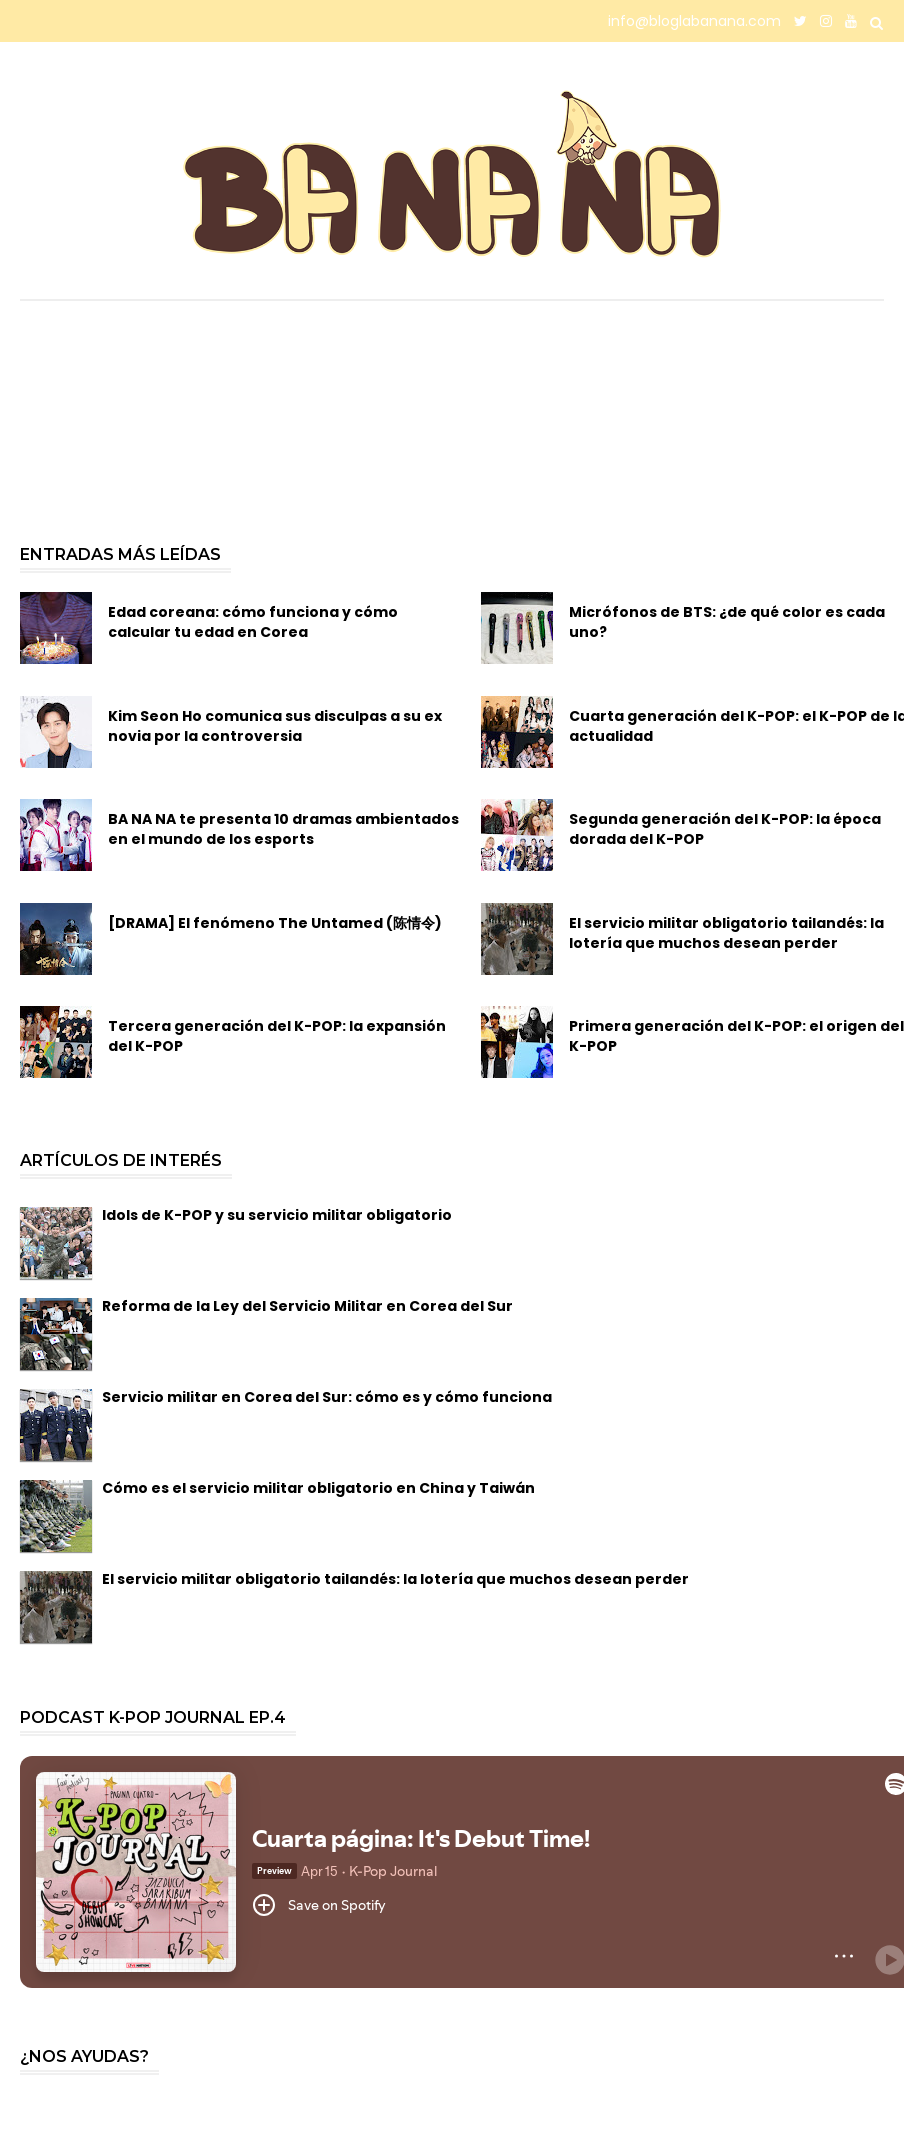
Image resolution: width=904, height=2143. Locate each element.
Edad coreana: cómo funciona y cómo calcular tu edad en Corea (253, 622)
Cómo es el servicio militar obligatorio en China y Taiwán (318, 1488)
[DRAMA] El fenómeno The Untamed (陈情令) (275, 923)
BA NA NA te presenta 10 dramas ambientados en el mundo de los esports (283, 829)
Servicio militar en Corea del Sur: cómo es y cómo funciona (327, 1397)
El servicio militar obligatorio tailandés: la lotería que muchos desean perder (395, 1579)
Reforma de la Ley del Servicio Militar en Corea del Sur (307, 1306)
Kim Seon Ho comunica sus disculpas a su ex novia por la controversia (275, 726)
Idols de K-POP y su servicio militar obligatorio (277, 1215)
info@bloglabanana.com (694, 21)
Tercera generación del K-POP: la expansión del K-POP (277, 1036)
